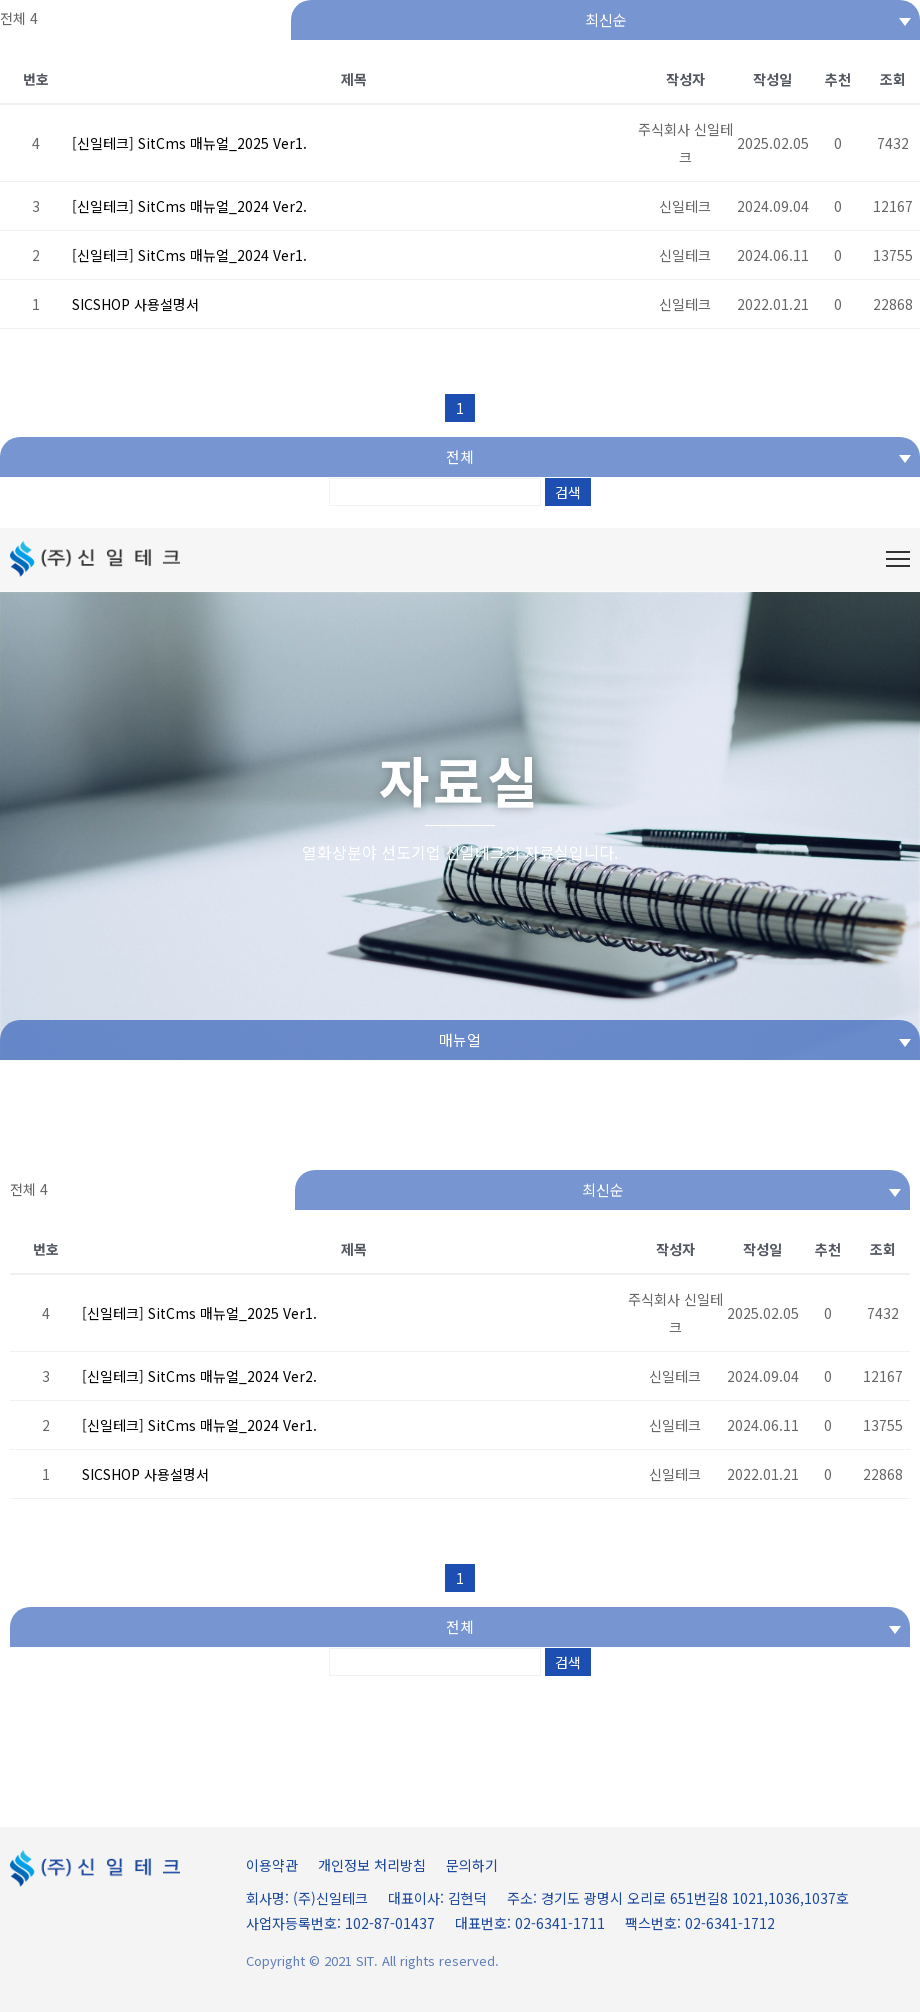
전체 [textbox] (460, 456)
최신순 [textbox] (606, 19)
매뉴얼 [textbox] (460, 1039)
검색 (568, 492)
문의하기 (472, 1865)
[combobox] (605, 20)
